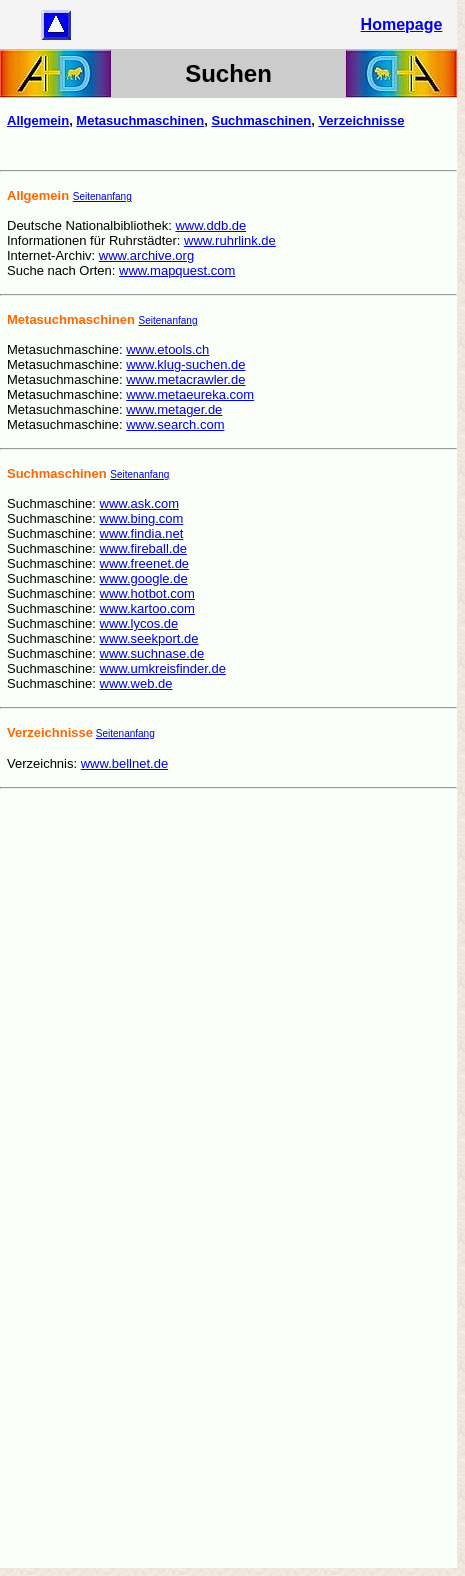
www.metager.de (174, 409)
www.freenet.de (145, 563)
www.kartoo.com (147, 608)
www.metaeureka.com (190, 394)
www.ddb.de (210, 225)
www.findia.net (142, 533)
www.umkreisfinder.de (163, 668)
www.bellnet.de (124, 763)
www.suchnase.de (152, 653)
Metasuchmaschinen (140, 120)
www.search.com (175, 424)
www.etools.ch (167, 349)
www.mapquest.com (177, 270)
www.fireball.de (143, 548)
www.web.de (136, 683)
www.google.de (144, 578)
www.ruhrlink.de (230, 240)
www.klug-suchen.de (185, 364)
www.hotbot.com (147, 593)
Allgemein (38, 120)
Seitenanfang (102, 196)
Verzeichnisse (361, 120)
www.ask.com (139, 503)
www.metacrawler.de (185, 379)
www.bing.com (142, 518)
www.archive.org (146, 255)
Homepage (402, 24)
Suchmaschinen (261, 120)
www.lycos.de (139, 623)
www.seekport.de (149, 638)
